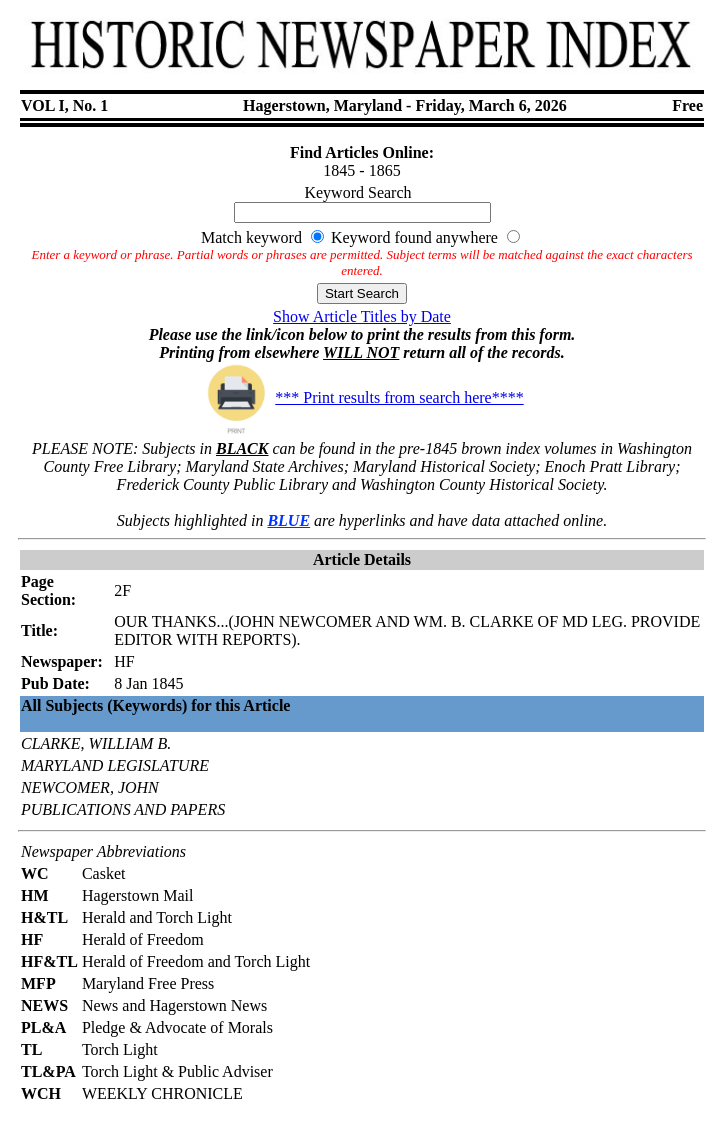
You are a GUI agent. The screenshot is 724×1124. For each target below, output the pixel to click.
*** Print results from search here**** (361, 397)
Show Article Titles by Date (362, 316)
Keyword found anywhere (414, 237)
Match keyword (251, 237)
